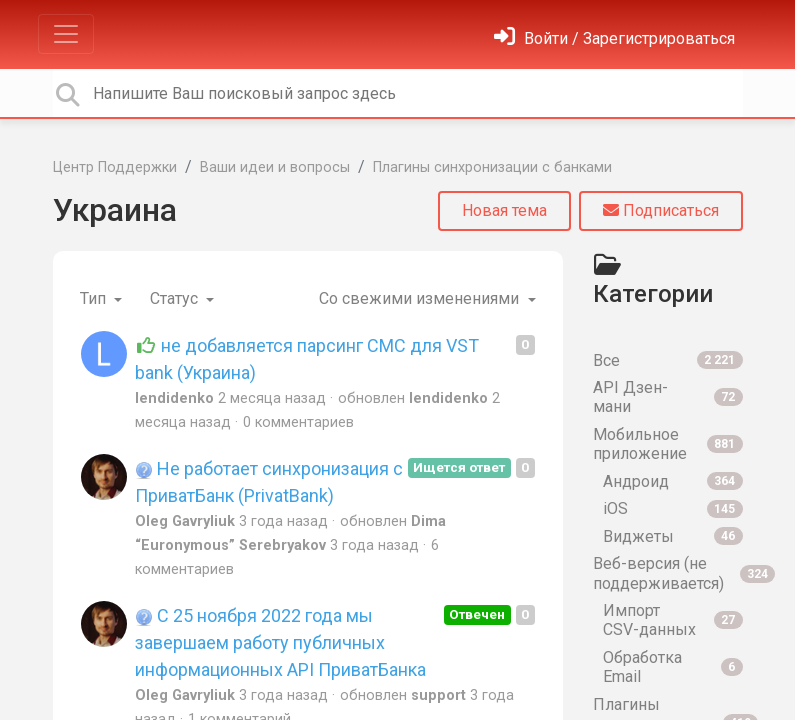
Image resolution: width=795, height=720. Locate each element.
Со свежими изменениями (421, 298)
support (438, 695)
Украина (115, 210)
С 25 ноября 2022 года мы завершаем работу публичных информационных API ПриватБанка (280, 642)
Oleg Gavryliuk (185, 521)
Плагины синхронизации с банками (492, 167)
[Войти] (614, 38)
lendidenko (174, 398)
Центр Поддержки (115, 167)
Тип (95, 298)
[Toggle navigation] (66, 34)
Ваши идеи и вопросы (275, 167)
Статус (176, 298)
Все (668, 360)
